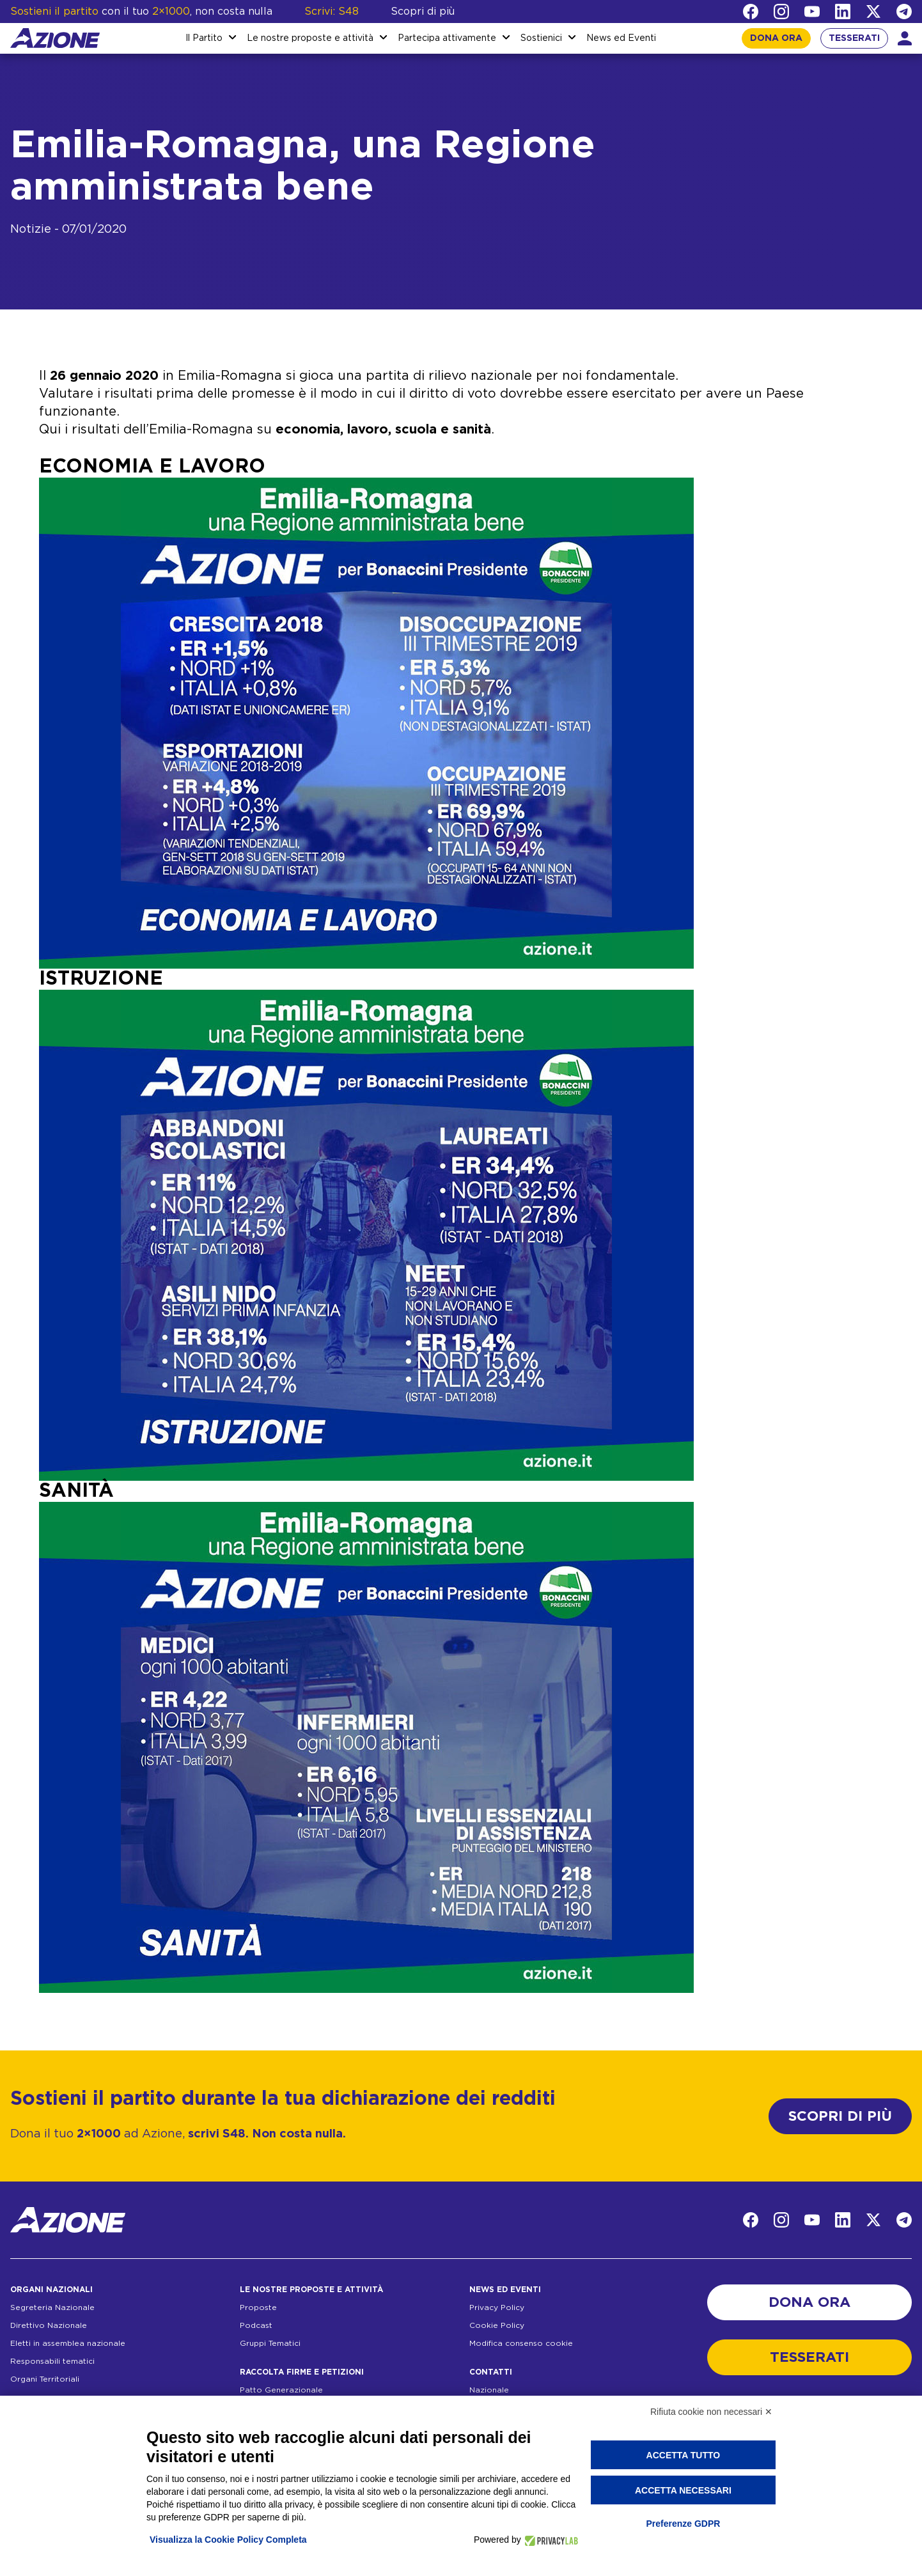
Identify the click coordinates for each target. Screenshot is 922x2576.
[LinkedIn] (842, 11)
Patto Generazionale (281, 2390)
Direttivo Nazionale (48, 2325)
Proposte (258, 2307)
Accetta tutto (683, 2455)
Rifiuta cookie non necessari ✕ (711, 2412)
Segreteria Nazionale (52, 2307)
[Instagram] (781, 11)
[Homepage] (55, 38)
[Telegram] (904, 11)
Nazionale (489, 2390)
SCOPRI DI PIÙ (840, 2116)
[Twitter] (873, 11)
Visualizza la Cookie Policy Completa (228, 2539)
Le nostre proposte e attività (310, 38)
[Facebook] (750, 11)
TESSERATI (854, 38)
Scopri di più (423, 11)
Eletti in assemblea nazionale (67, 2343)
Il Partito (204, 38)
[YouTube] (812, 11)
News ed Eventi (621, 38)
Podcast (256, 2325)
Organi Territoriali (44, 2379)
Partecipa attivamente (447, 38)
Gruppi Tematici (270, 2343)
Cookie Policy (496, 2325)
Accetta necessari (683, 2490)
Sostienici (541, 38)
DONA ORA (776, 38)
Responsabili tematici (52, 2361)
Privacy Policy (496, 2307)
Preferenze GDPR (683, 2523)
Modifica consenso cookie (521, 2343)
